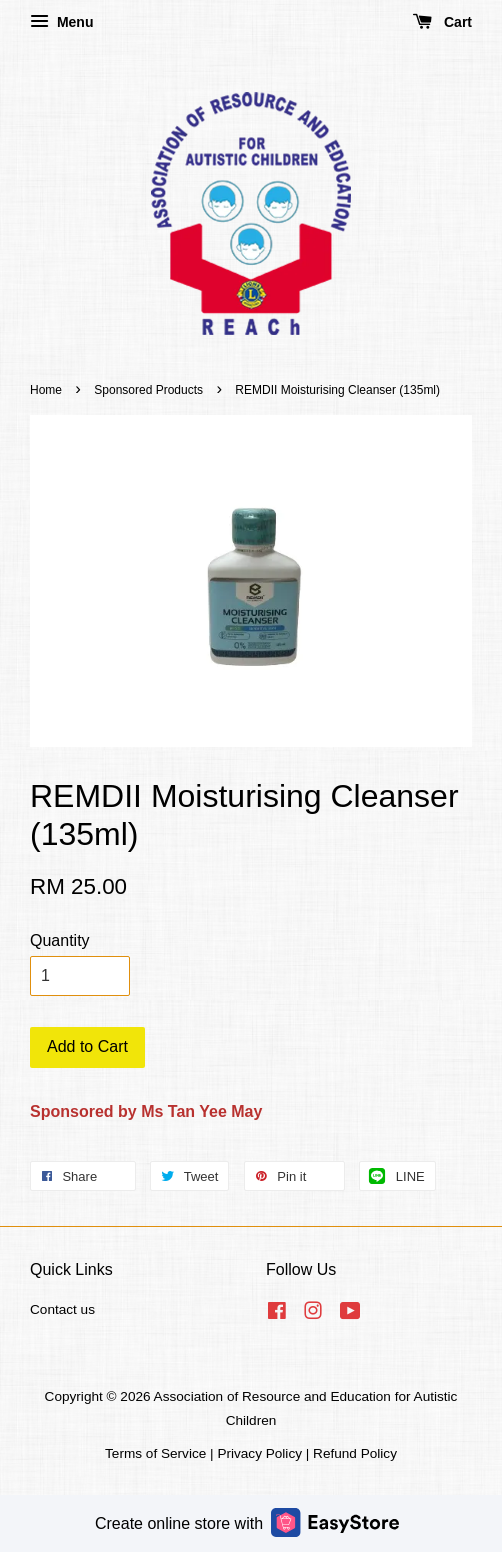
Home (46, 390)
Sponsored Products (148, 390)
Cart (442, 22)
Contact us (62, 1309)
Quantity (60, 940)
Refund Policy (355, 1453)
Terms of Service (155, 1453)
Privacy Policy (259, 1453)
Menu (61, 22)
